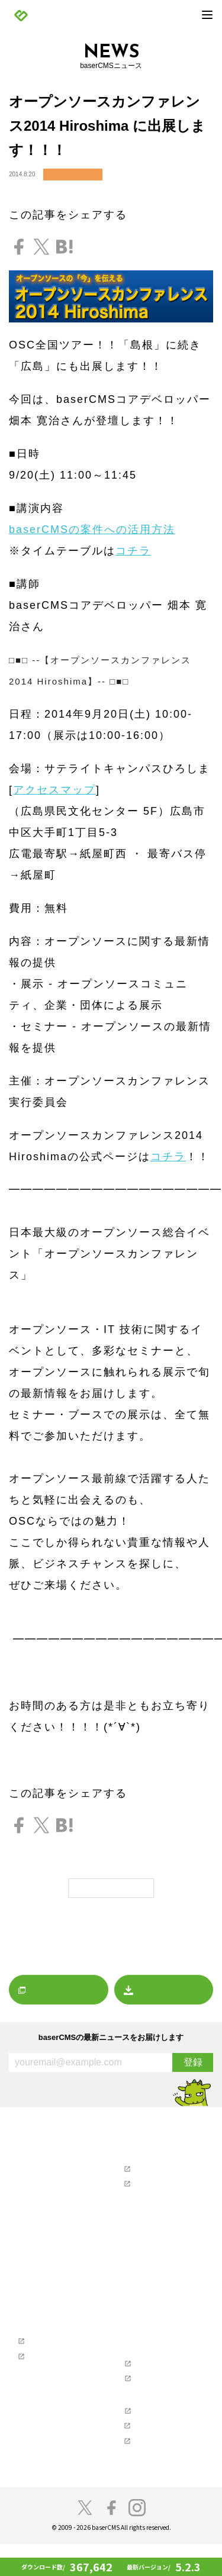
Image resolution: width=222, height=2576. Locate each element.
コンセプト (31, 2403)
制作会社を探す (137, 2215)
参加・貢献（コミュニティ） (51, 2391)
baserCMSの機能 (40, 2286)
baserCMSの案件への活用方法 (92, 529)
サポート (128, 2153)
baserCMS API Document (158, 2398)
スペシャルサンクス (44, 2478)
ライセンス (137, 2366)
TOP (15, 2136)
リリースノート (38, 2177)
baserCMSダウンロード (150, 2249)
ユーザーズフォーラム (153, 2169)
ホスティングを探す (144, 2232)
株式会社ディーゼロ (150, 2455)
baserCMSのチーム (43, 2428)
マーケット (31, 2228)
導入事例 (28, 2324)
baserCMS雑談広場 (144, 2489)
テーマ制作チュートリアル (54, 2373)
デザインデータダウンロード (163, 2260)
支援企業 (128, 2416)
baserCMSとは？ (40, 2274)
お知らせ (28, 2165)
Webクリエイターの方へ (45, 2342)
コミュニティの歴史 (44, 2415)
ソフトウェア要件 (147, 2354)
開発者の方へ (34, 2453)
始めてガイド (34, 2299)
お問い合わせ (140, 2197)
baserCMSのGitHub (150, 2382)
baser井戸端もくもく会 (49, 2466)
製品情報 (22, 2262)
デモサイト (31, 2312)
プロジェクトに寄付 (44, 2440)
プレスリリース (38, 2190)
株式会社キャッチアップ (157, 2471)
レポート (28, 2215)
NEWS (18, 2153)
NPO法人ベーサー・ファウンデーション (164, 2434)
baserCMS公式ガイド (47, 2357)
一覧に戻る (111, 1887)
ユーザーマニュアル (150, 2184)
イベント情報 (73, 175)
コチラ (133, 551)
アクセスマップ (54, 790)
